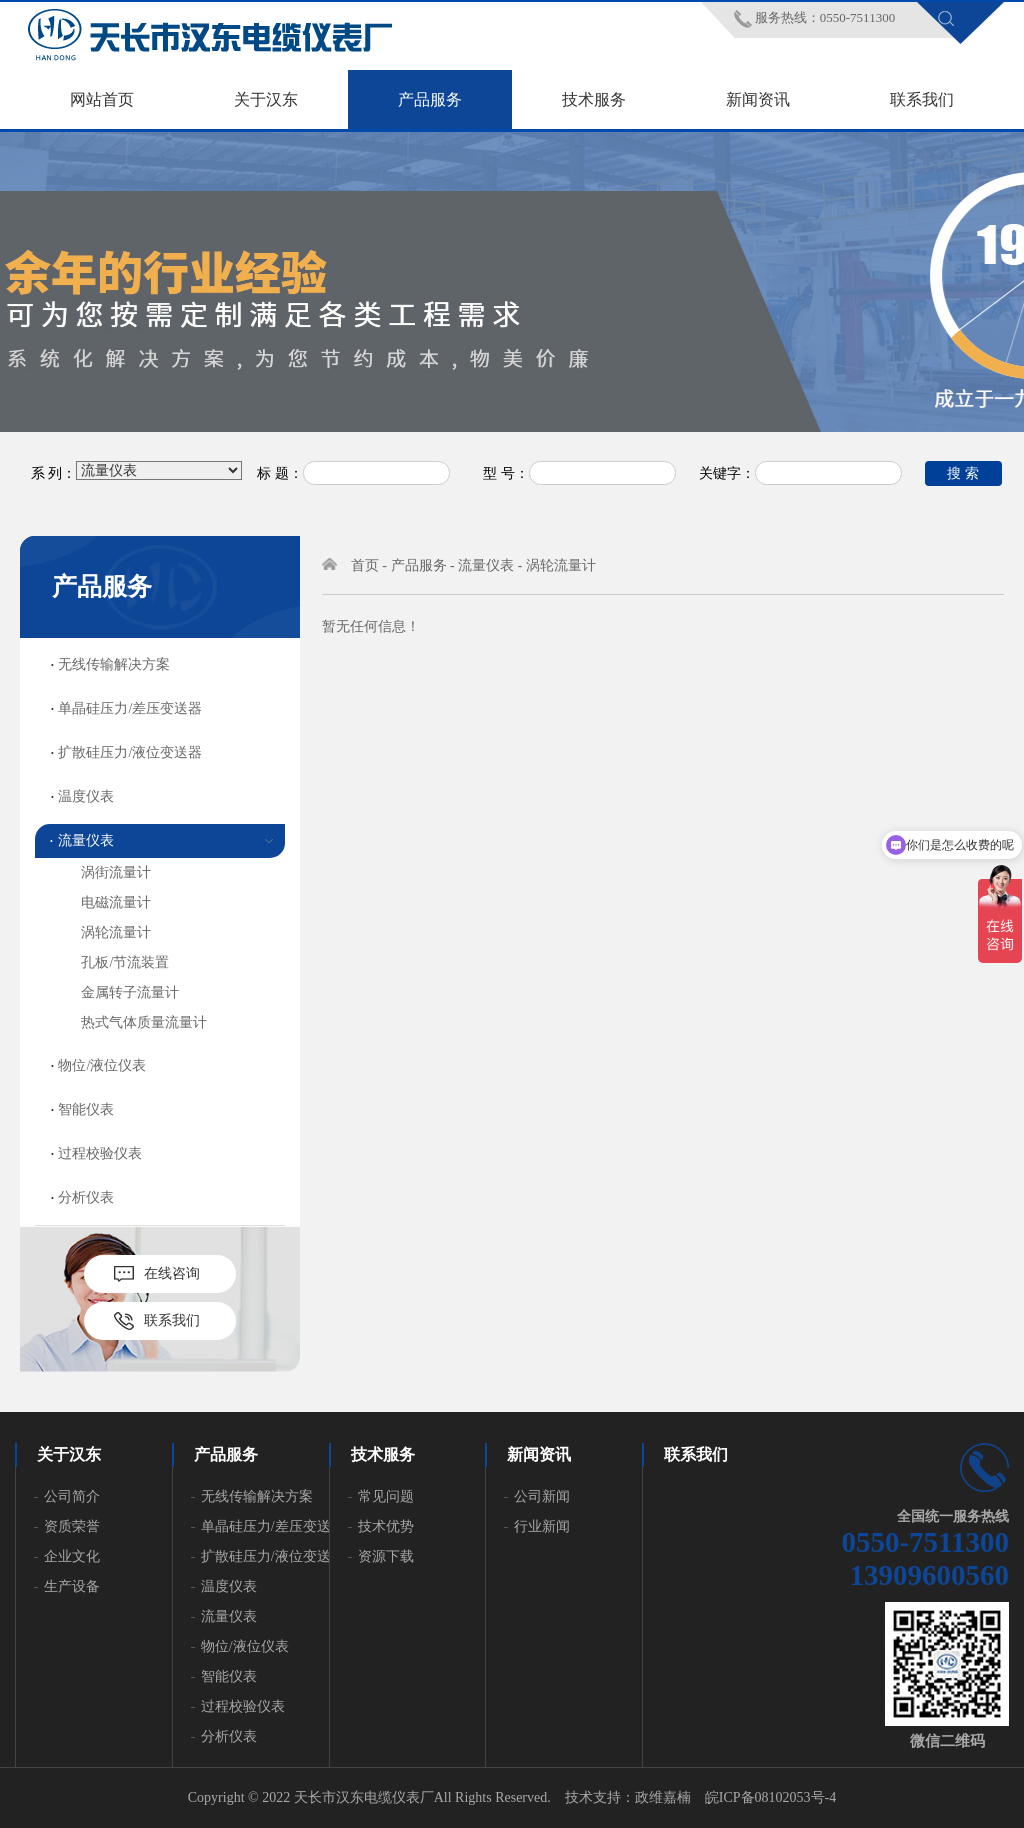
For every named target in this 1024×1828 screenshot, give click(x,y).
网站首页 (102, 99)
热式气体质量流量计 (144, 1022)
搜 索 (963, 473)
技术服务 (594, 99)
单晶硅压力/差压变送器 (130, 708)
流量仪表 (86, 840)
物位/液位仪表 (102, 1065)
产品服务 (430, 99)
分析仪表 (86, 1197)
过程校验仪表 (100, 1153)
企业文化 (72, 1556)
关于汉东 (266, 99)
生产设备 (72, 1586)
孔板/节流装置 (125, 962)
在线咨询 (172, 1273)
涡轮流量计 (116, 932)
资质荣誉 (72, 1526)
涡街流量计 (116, 872)
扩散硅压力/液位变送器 (130, 752)
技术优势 (386, 1526)
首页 (365, 565)
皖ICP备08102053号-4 (770, 1797)
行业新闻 (542, 1526)
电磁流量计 (116, 902)
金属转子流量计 (130, 992)
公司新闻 (542, 1496)
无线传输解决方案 (114, 664)
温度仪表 (86, 796)
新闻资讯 (758, 99)
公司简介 (72, 1496)
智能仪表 (86, 1109)
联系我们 (922, 99)
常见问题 (386, 1496)
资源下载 (386, 1556)
